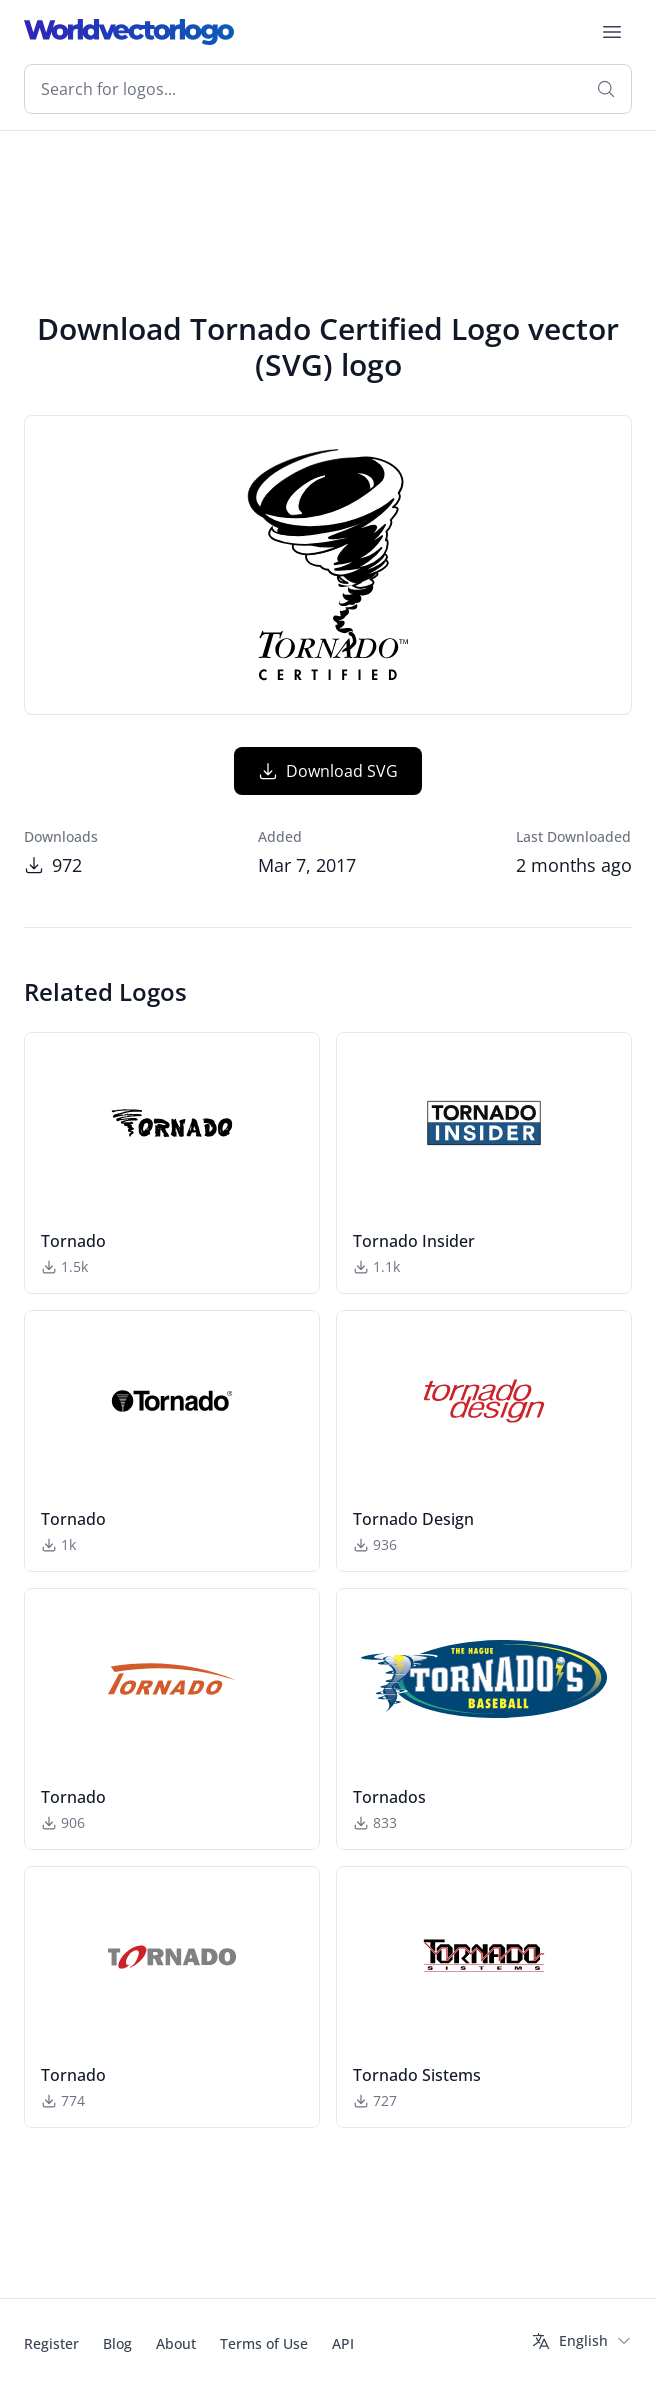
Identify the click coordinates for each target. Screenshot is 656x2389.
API (343, 2343)
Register (51, 2343)
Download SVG (328, 771)
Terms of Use (264, 2343)
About (176, 2343)
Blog (117, 2343)
